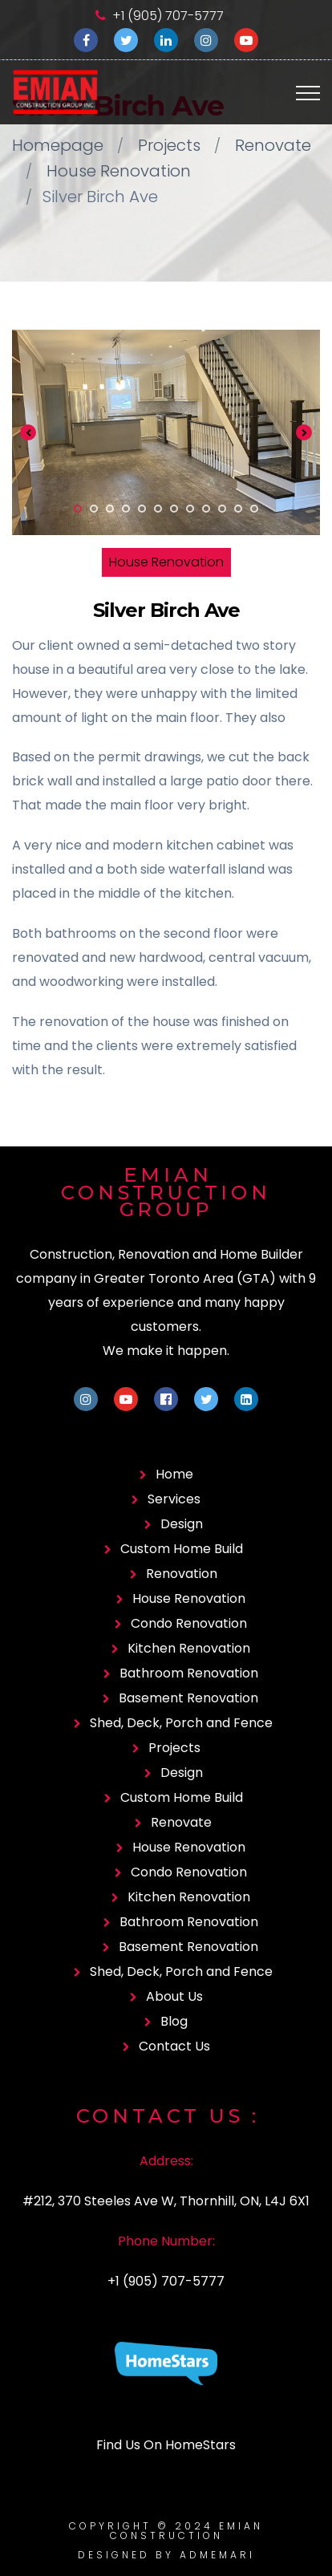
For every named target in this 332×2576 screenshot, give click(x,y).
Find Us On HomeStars (166, 2445)
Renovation (181, 1573)
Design (181, 1524)
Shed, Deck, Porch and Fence (181, 1723)
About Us (174, 1996)
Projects (169, 145)
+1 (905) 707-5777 (168, 15)
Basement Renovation (188, 1698)
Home (174, 1474)
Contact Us (174, 2046)
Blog (174, 2021)
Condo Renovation (189, 1623)
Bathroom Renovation (188, 1673)
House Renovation (119, 171)
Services (174, 1499)
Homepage (57, 145)
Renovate (273, 145)
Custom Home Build (181, 1549)
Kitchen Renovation (189, 1648)
